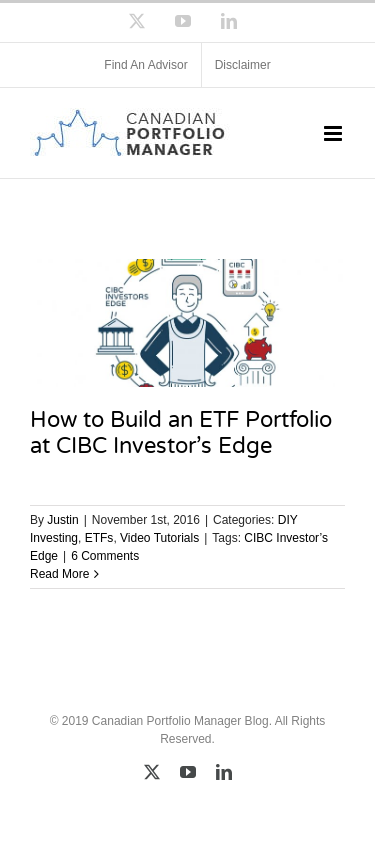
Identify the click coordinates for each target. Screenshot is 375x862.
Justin (62, 520)
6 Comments (105, 556)
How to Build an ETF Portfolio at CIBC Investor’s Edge (181, 432)
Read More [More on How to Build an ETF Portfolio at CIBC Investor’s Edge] (59, 574)
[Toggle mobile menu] (334, 133)
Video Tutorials (159, 538)
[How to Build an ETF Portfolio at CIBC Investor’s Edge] (187, 323)
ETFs (99, 538)
